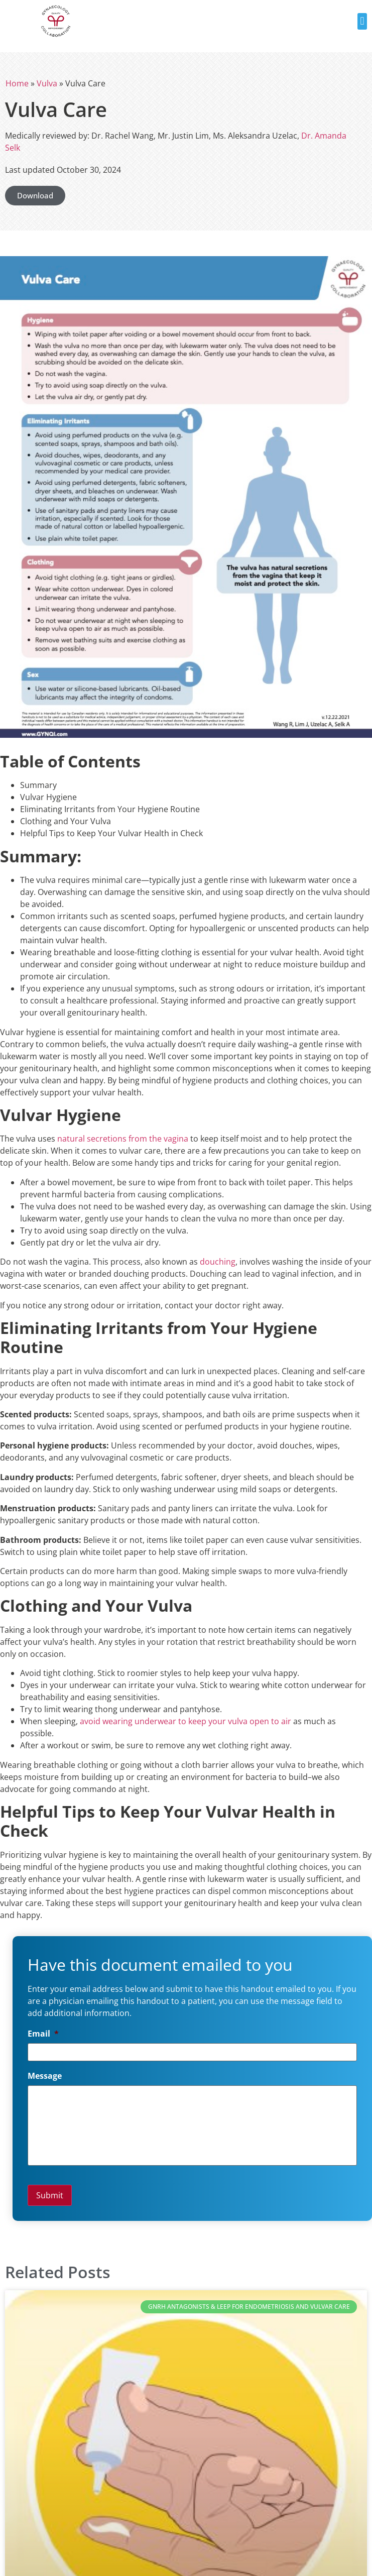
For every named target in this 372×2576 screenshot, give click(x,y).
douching (217, 1261)
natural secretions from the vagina (122, 1138)
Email (43, 2034)
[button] (362, 21)
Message (45, 2076)
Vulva (47, 83)
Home (17, 83)
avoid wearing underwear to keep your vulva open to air (185, 1721)
